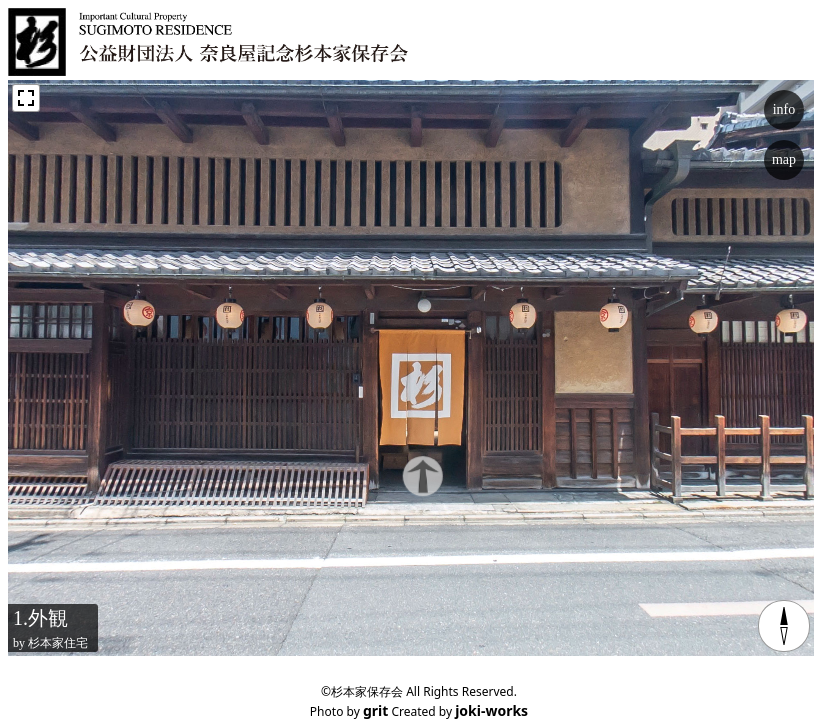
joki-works (491, 710)
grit (375, 710)
